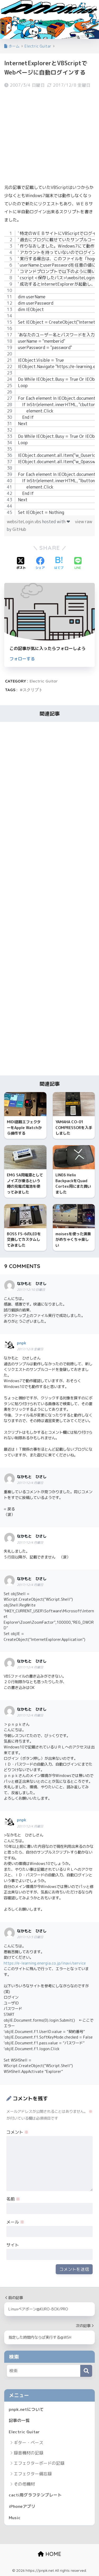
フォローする (22, 659)
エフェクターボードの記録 (39, 2463)
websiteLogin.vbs (24, 522)
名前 (13, 2199)
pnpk (21, 1343)
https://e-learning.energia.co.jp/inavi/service (45, 1963)
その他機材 (24, 2484)
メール (15, 2222)
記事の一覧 (19, 2420)
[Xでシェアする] (21, 563)
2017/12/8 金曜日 (30, 1349)
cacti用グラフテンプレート (35, 2495)
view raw (83, 522)
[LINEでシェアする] (78, 563)
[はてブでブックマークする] (59, 563)
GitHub (19, 529)
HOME (49, 2554)
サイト (12, 2245)
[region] (49, 372)
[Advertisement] (49, 135)
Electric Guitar (44, 681)
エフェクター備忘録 (33, 2474)
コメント (17, 2132)
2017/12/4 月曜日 (30, 1483)
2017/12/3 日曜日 (30, 1937)
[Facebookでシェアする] (40, 563)
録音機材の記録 (28, 2453)
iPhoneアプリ (22, 2506)
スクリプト (33, 689)
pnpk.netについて (26, 2409)
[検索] (86, 2371)
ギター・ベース (28, 2442)
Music (15, 2518)
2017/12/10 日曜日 (31, 1290)
